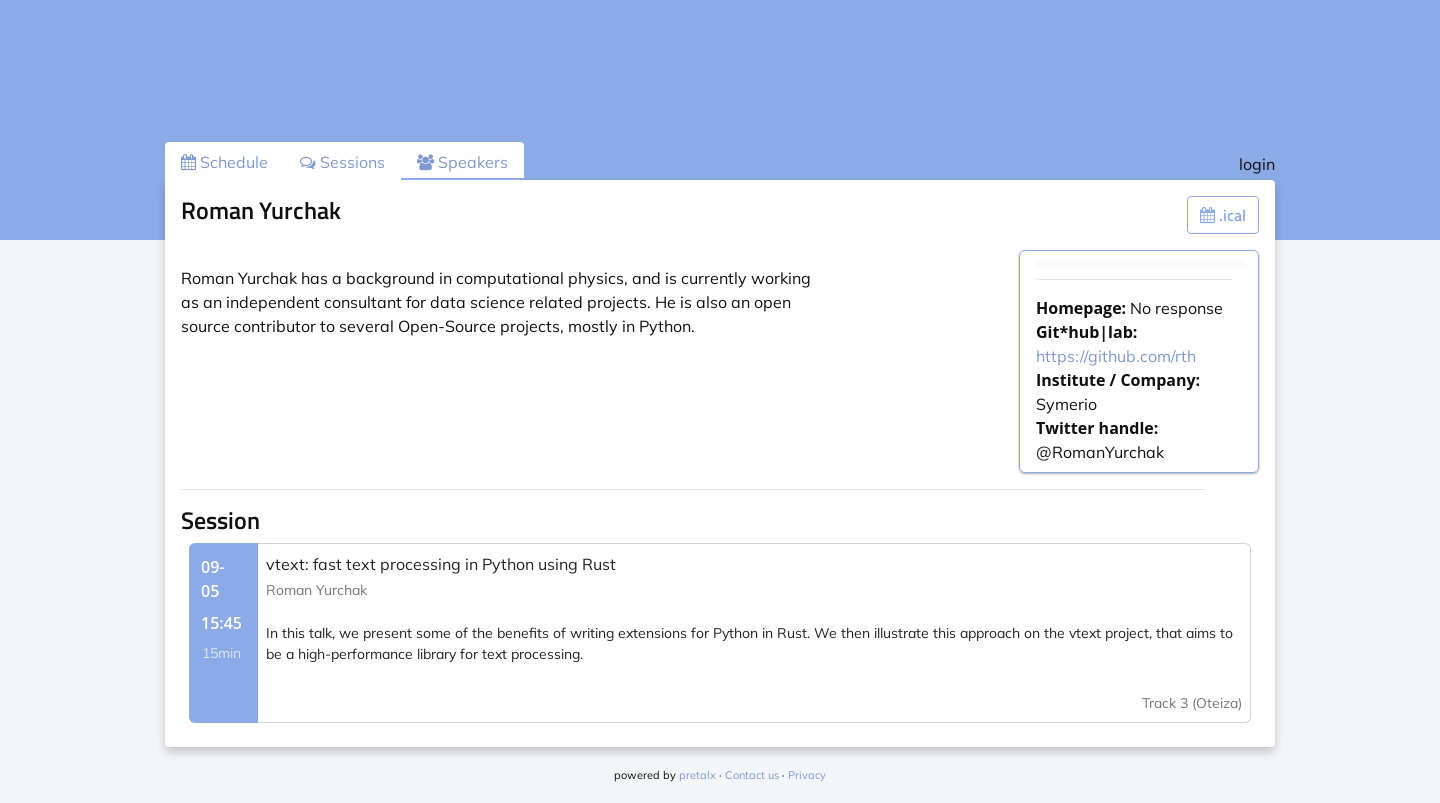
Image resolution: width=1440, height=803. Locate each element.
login (1257, 164)
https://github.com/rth (1116, 356)
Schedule (224, 162)
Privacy (807, 775)
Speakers (462, 162)
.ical (1223, 215)
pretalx (697, 775)
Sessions (342, 162)
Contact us (752, 775)
